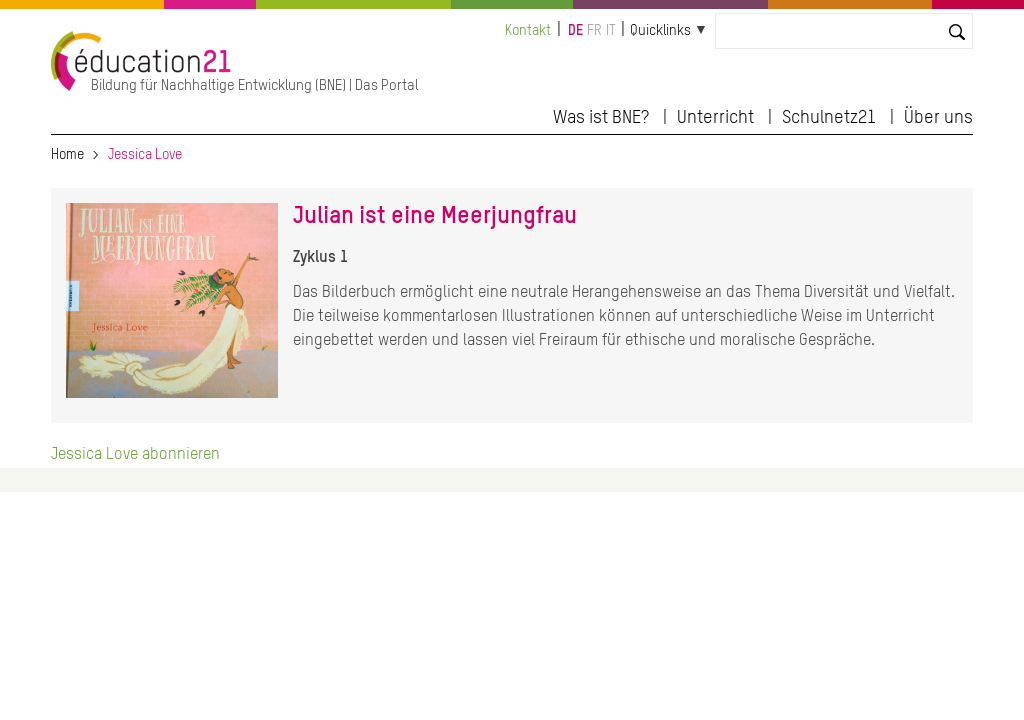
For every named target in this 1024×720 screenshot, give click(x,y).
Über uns (938, 118)
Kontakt (528, 31)
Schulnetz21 (829, 118)
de (575, 31)
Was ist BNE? (601, 118)
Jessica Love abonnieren (135, 455)
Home (67, 155)
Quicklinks (660, 31)
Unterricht (715, 118)
